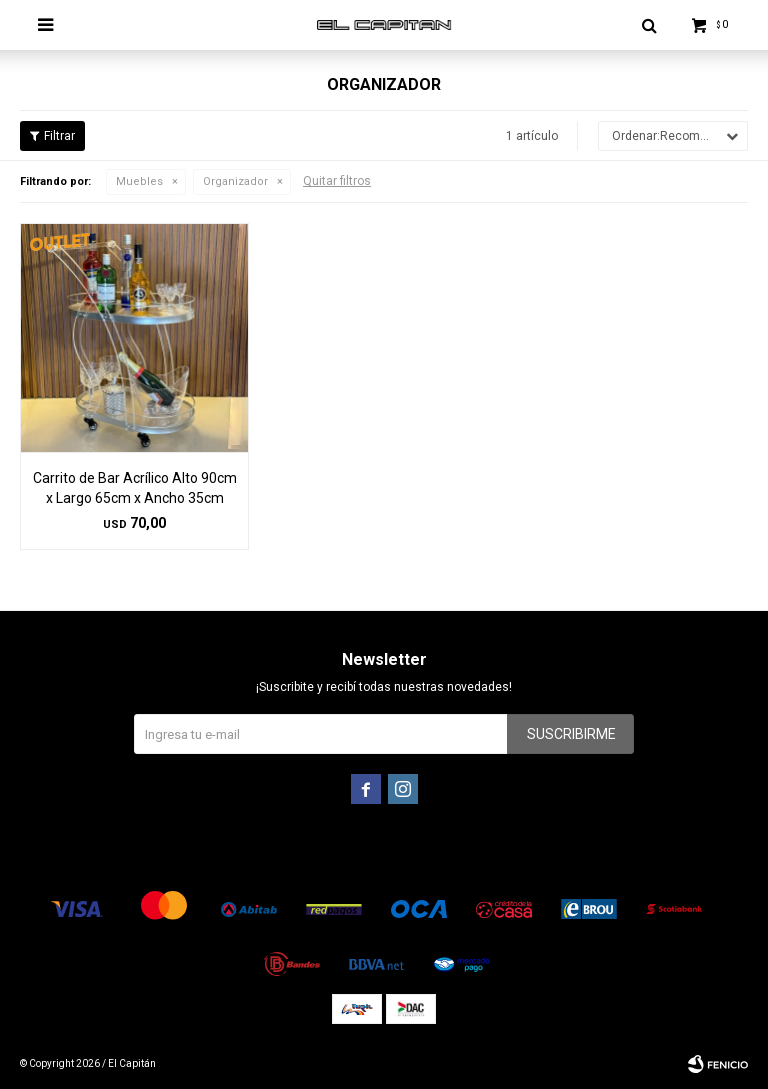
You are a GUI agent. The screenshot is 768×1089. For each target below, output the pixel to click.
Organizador (235, 181)
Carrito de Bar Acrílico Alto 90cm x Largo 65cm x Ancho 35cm (135, 488)
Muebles (139, 181)
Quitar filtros (337, 181)
